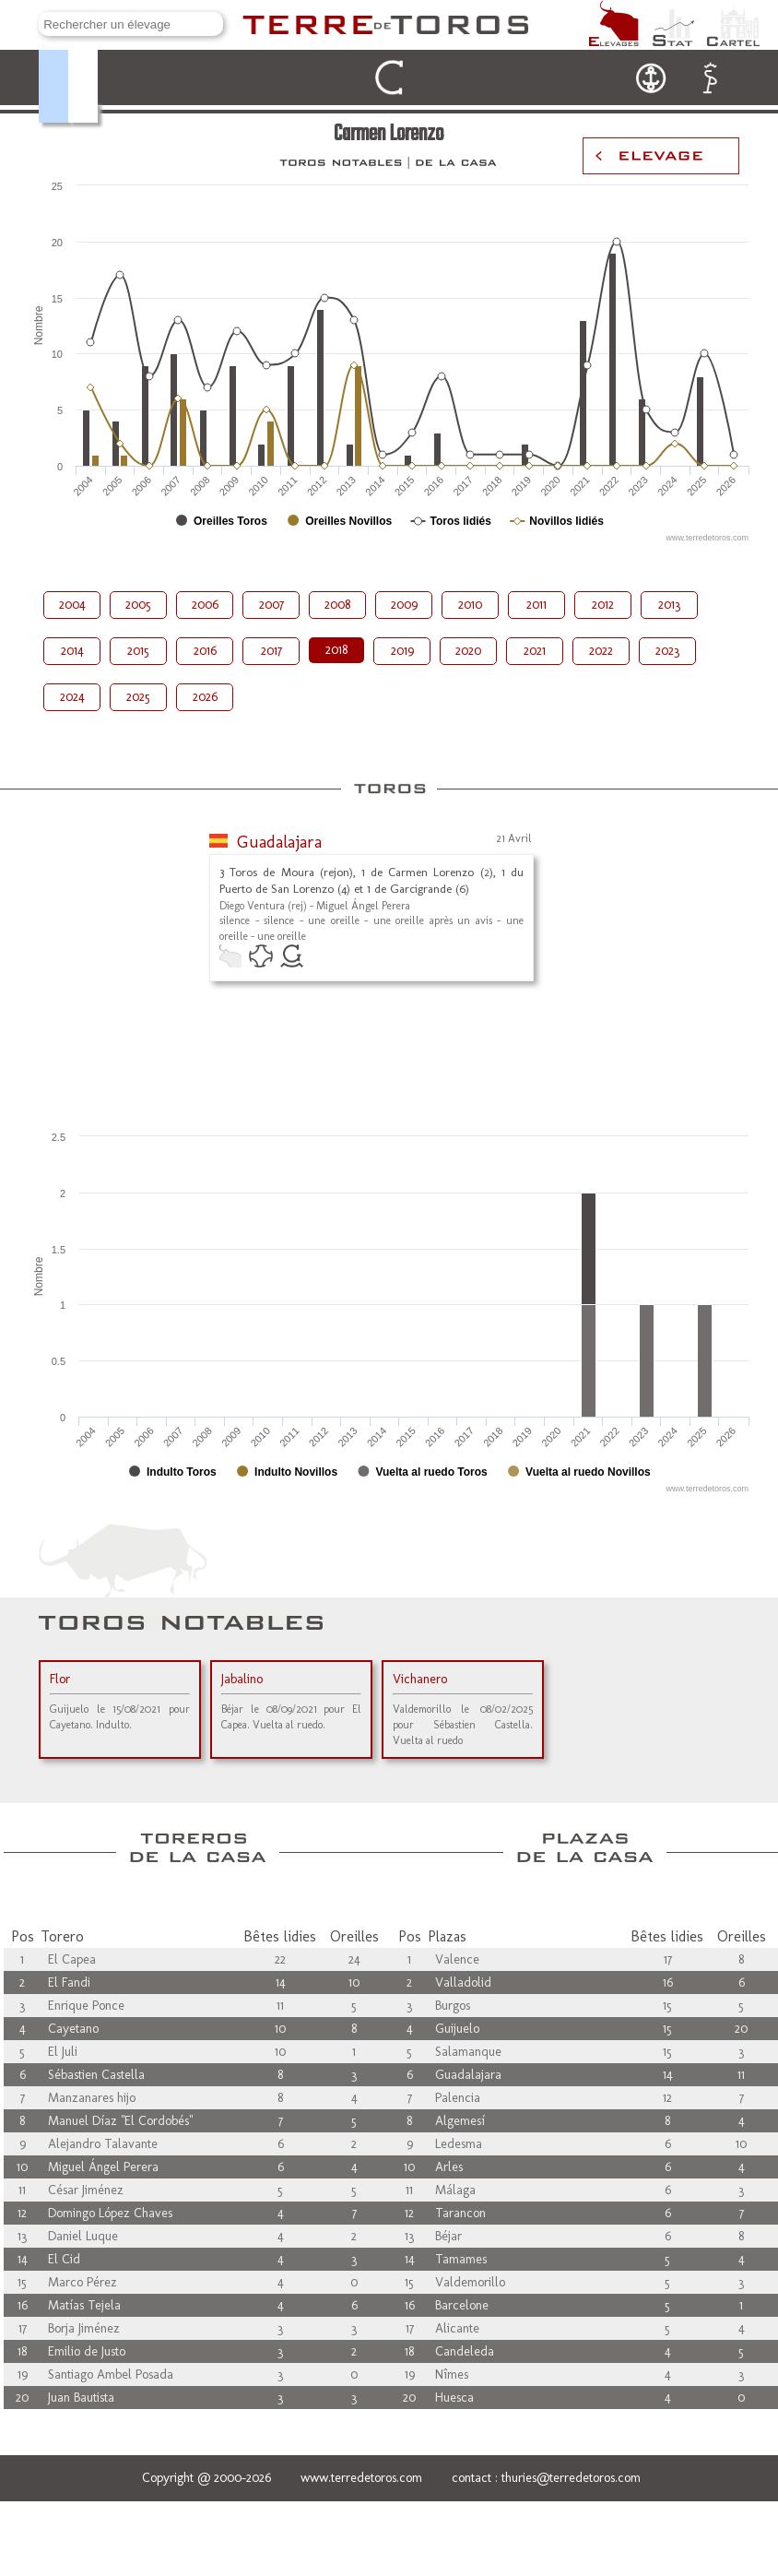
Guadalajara (279, 842)
